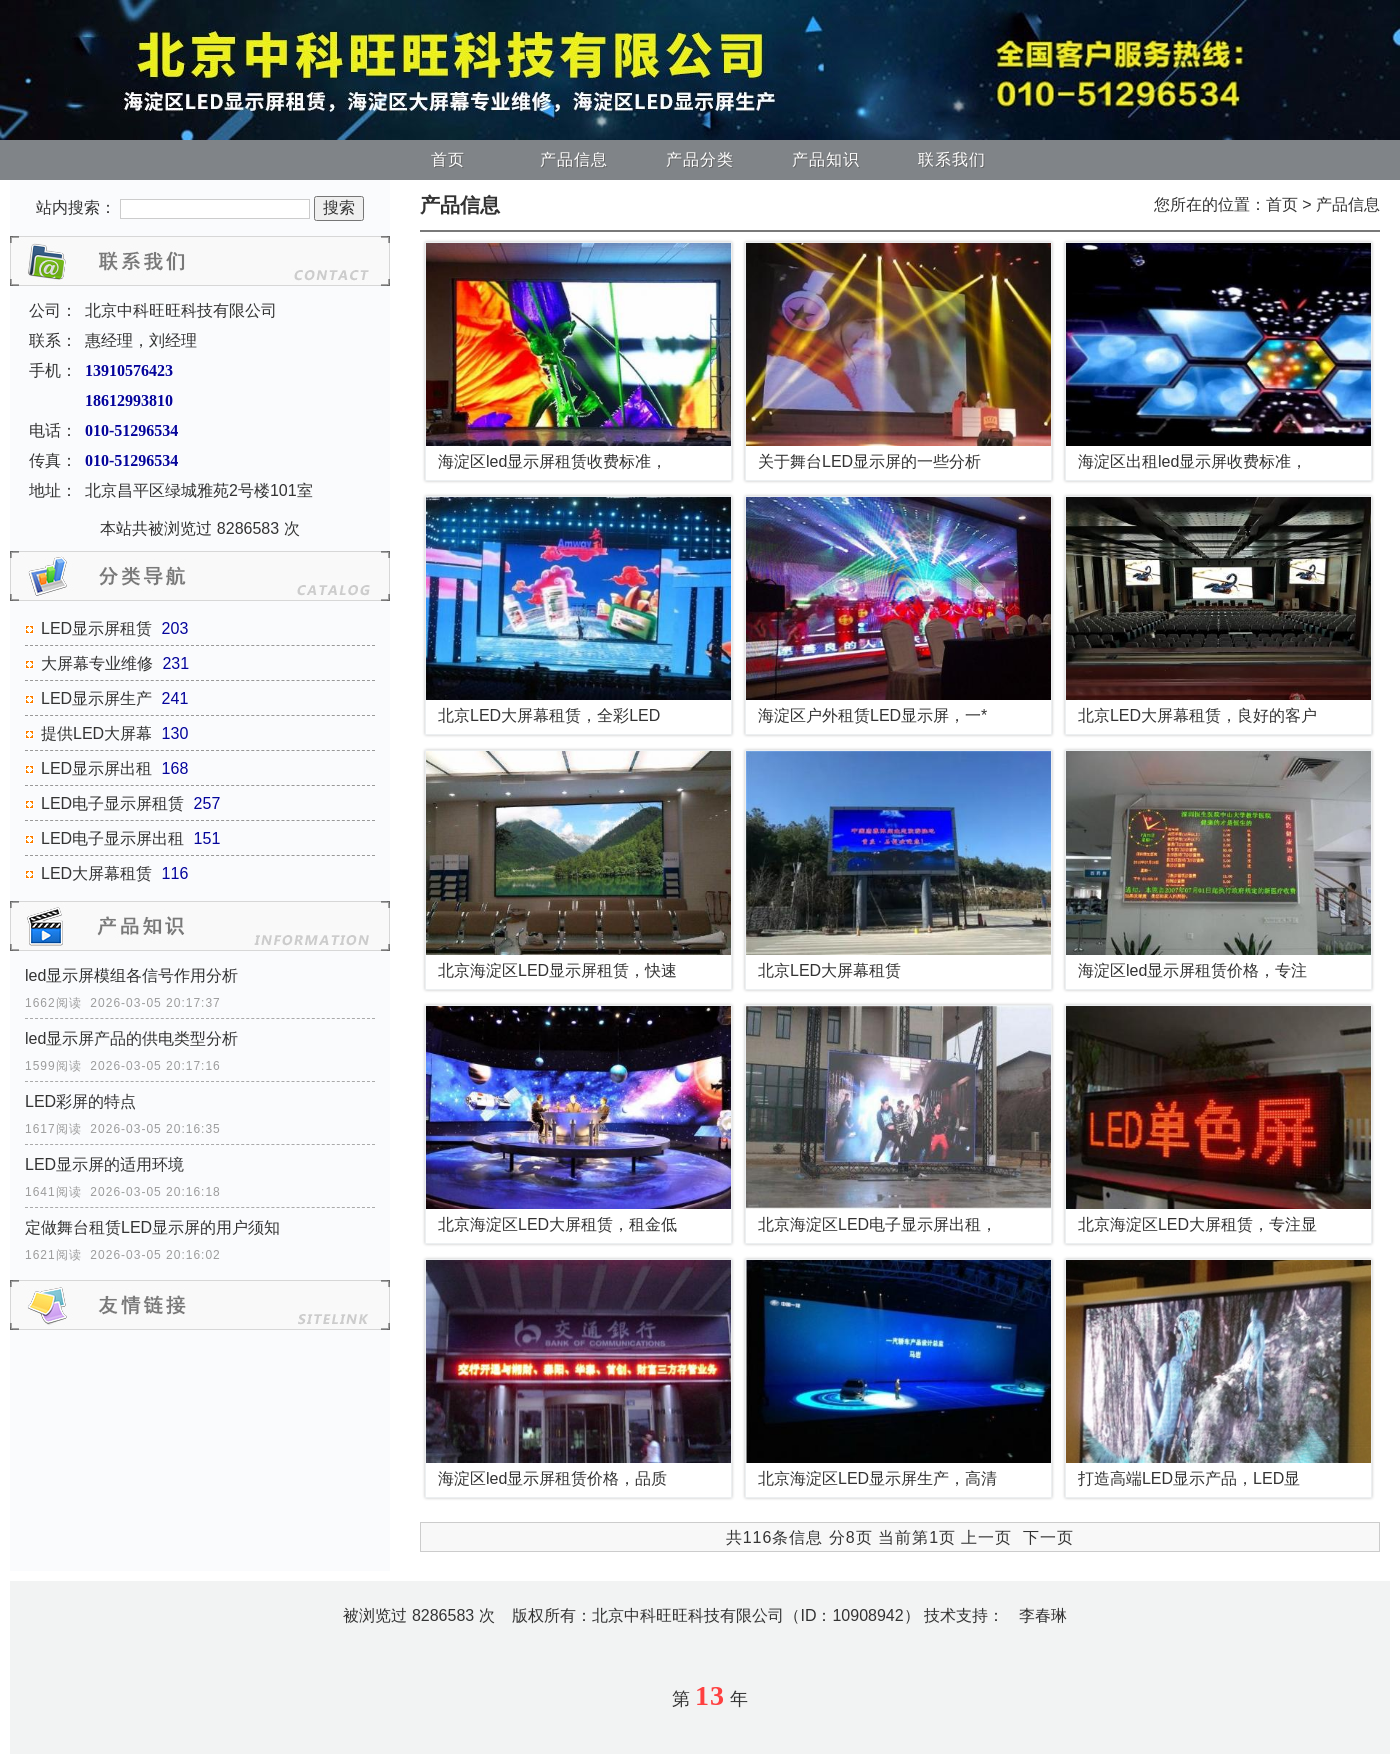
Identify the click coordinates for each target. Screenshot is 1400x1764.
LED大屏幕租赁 (96, 873)
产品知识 (826, 159)
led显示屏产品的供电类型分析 (131, 1038)
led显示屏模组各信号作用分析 (131, 975)
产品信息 (574, 159)
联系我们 (952, 159)
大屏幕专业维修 (97, 663)
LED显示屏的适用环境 (104, 1164)
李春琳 (1043, 1615)
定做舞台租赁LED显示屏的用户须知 (152, 1227)
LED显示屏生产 (96, 698)
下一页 (1048, 1537)
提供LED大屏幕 (96, 733)
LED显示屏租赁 (96, 628)
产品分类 (700, 159)
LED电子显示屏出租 (112, 838)
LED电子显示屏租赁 (112, 803)
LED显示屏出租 (96, 768)
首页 (448, 159)
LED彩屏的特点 (80, 1101)
